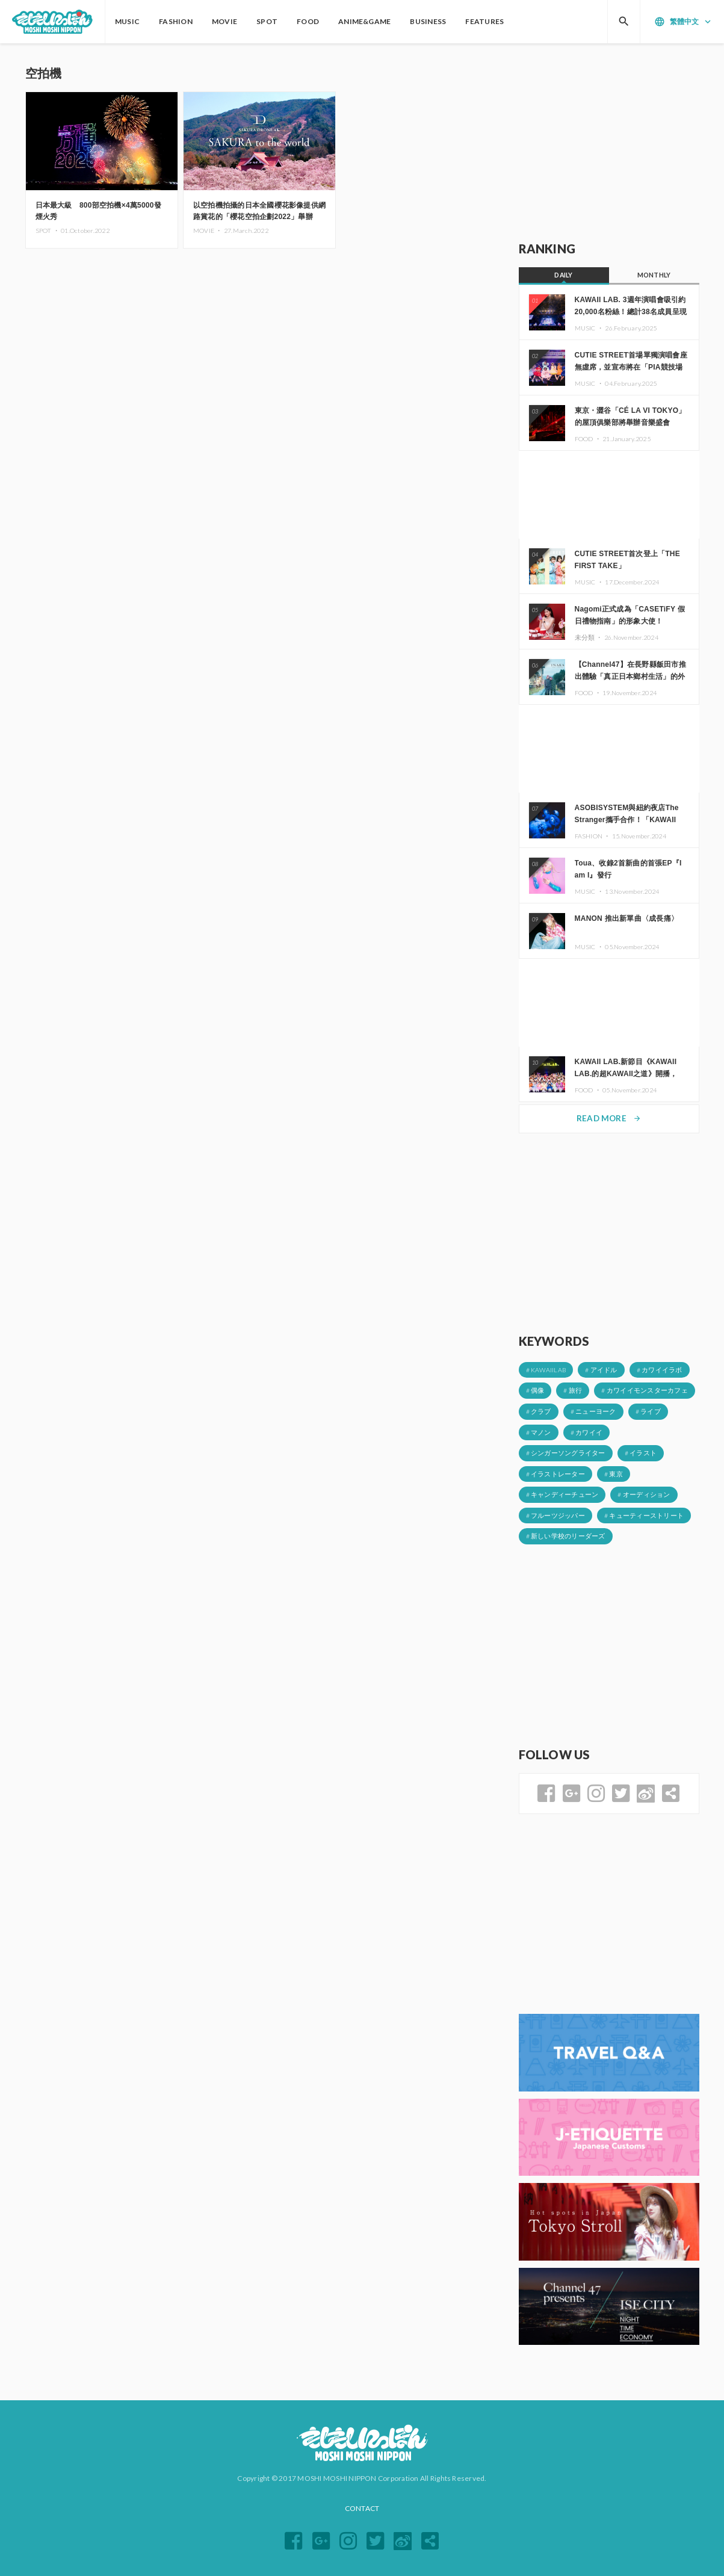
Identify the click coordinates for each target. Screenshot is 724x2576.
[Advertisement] (609, 142)
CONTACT (362, 2508)
